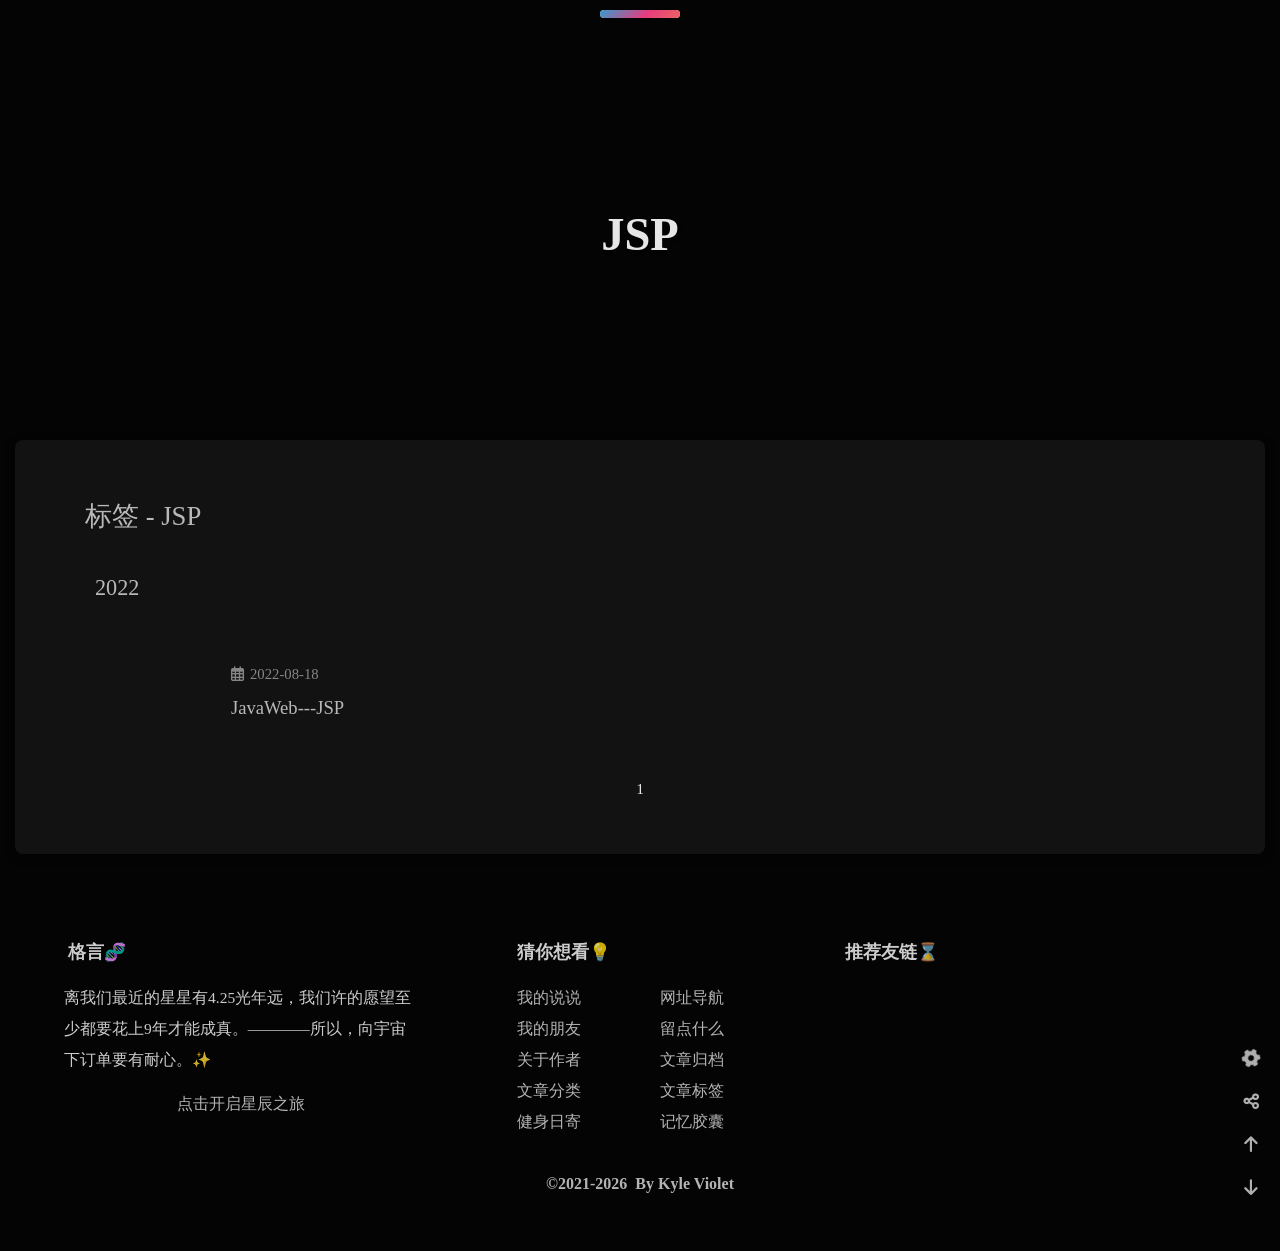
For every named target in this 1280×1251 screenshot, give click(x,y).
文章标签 (692, 1090)
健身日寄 (549, 1121)
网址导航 (692, 997)
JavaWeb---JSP (287, 707)
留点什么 (692, 1028)
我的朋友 (549, 1028)
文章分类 (549, 1090)
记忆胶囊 (692, 1121)
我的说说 (549, 997)
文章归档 (692, 1059)
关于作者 (549, 1059)
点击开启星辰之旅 (241, 1103)
